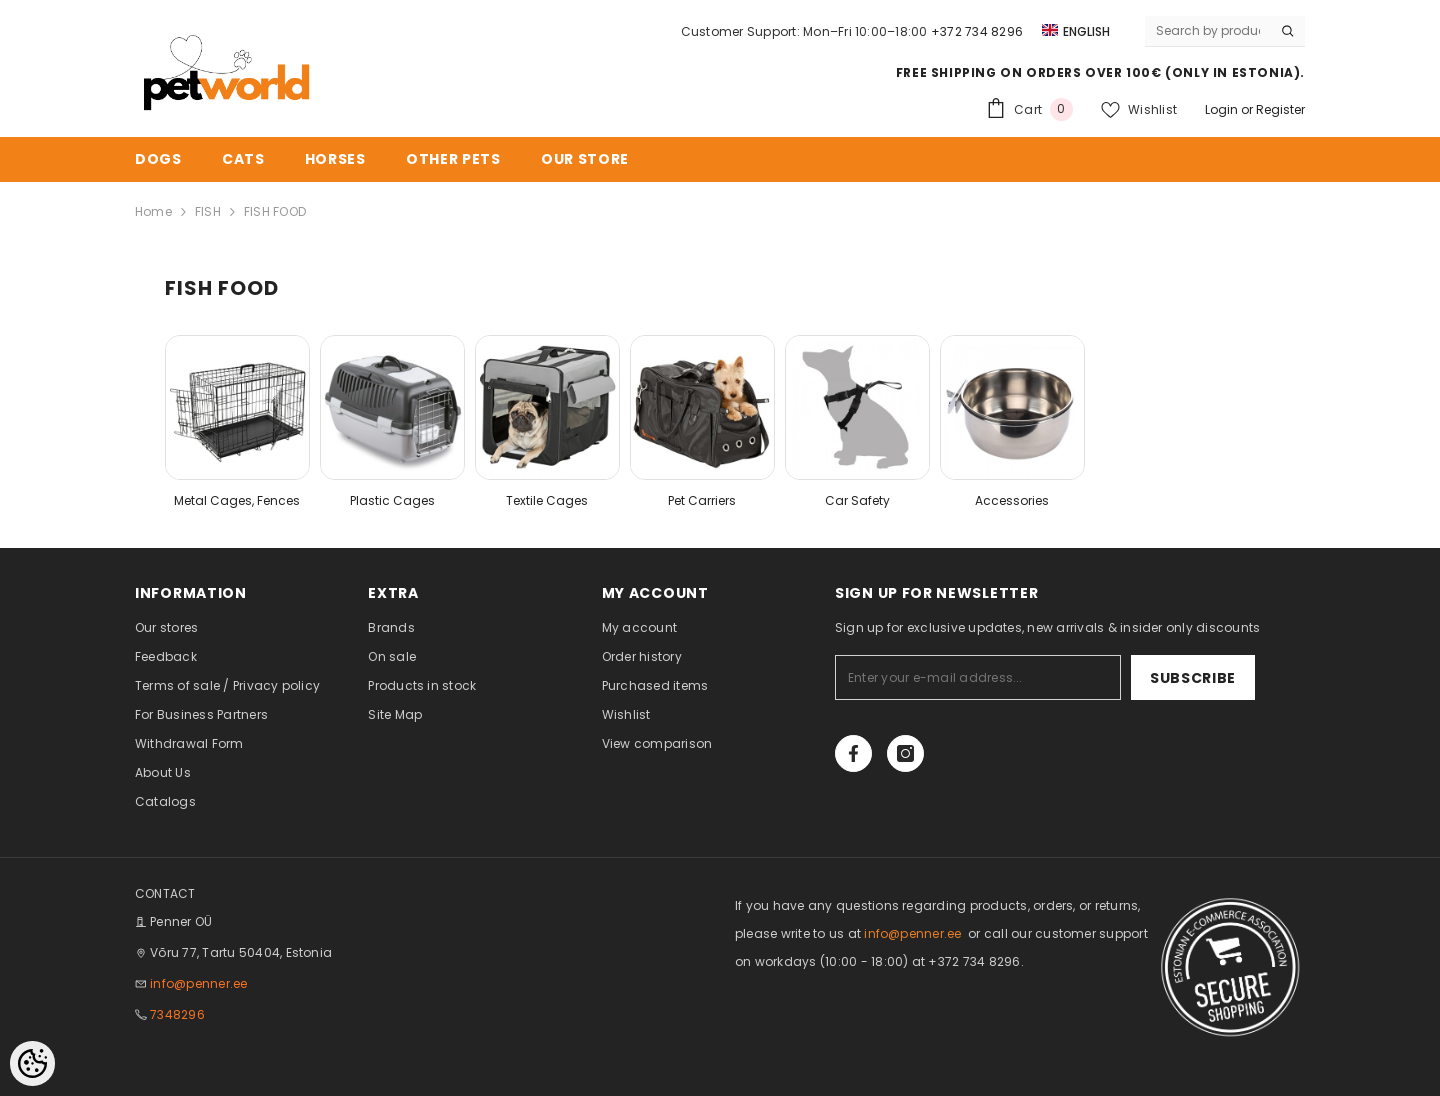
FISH (208, 211)
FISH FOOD (275, 211)
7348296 (177, 1014)
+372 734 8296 (977, 31)
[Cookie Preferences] (32, 1063)
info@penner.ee (198, 983)
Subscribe (1193, 678)
